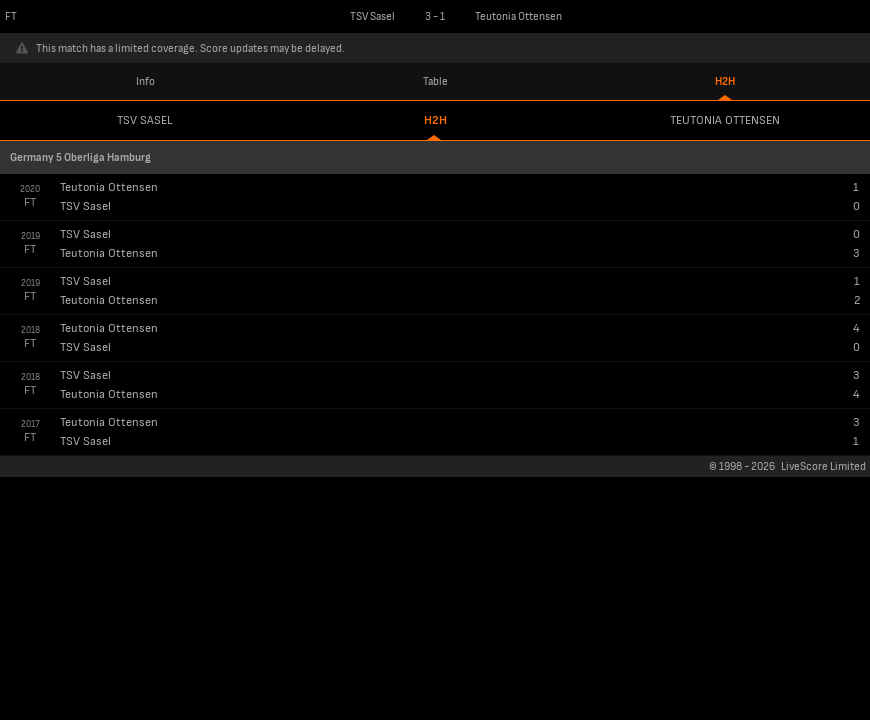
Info (145, 81)
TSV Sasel (145, 120)
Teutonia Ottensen (725, 120)
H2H (725, 81)
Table (435, 81)
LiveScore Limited (823, 466)
